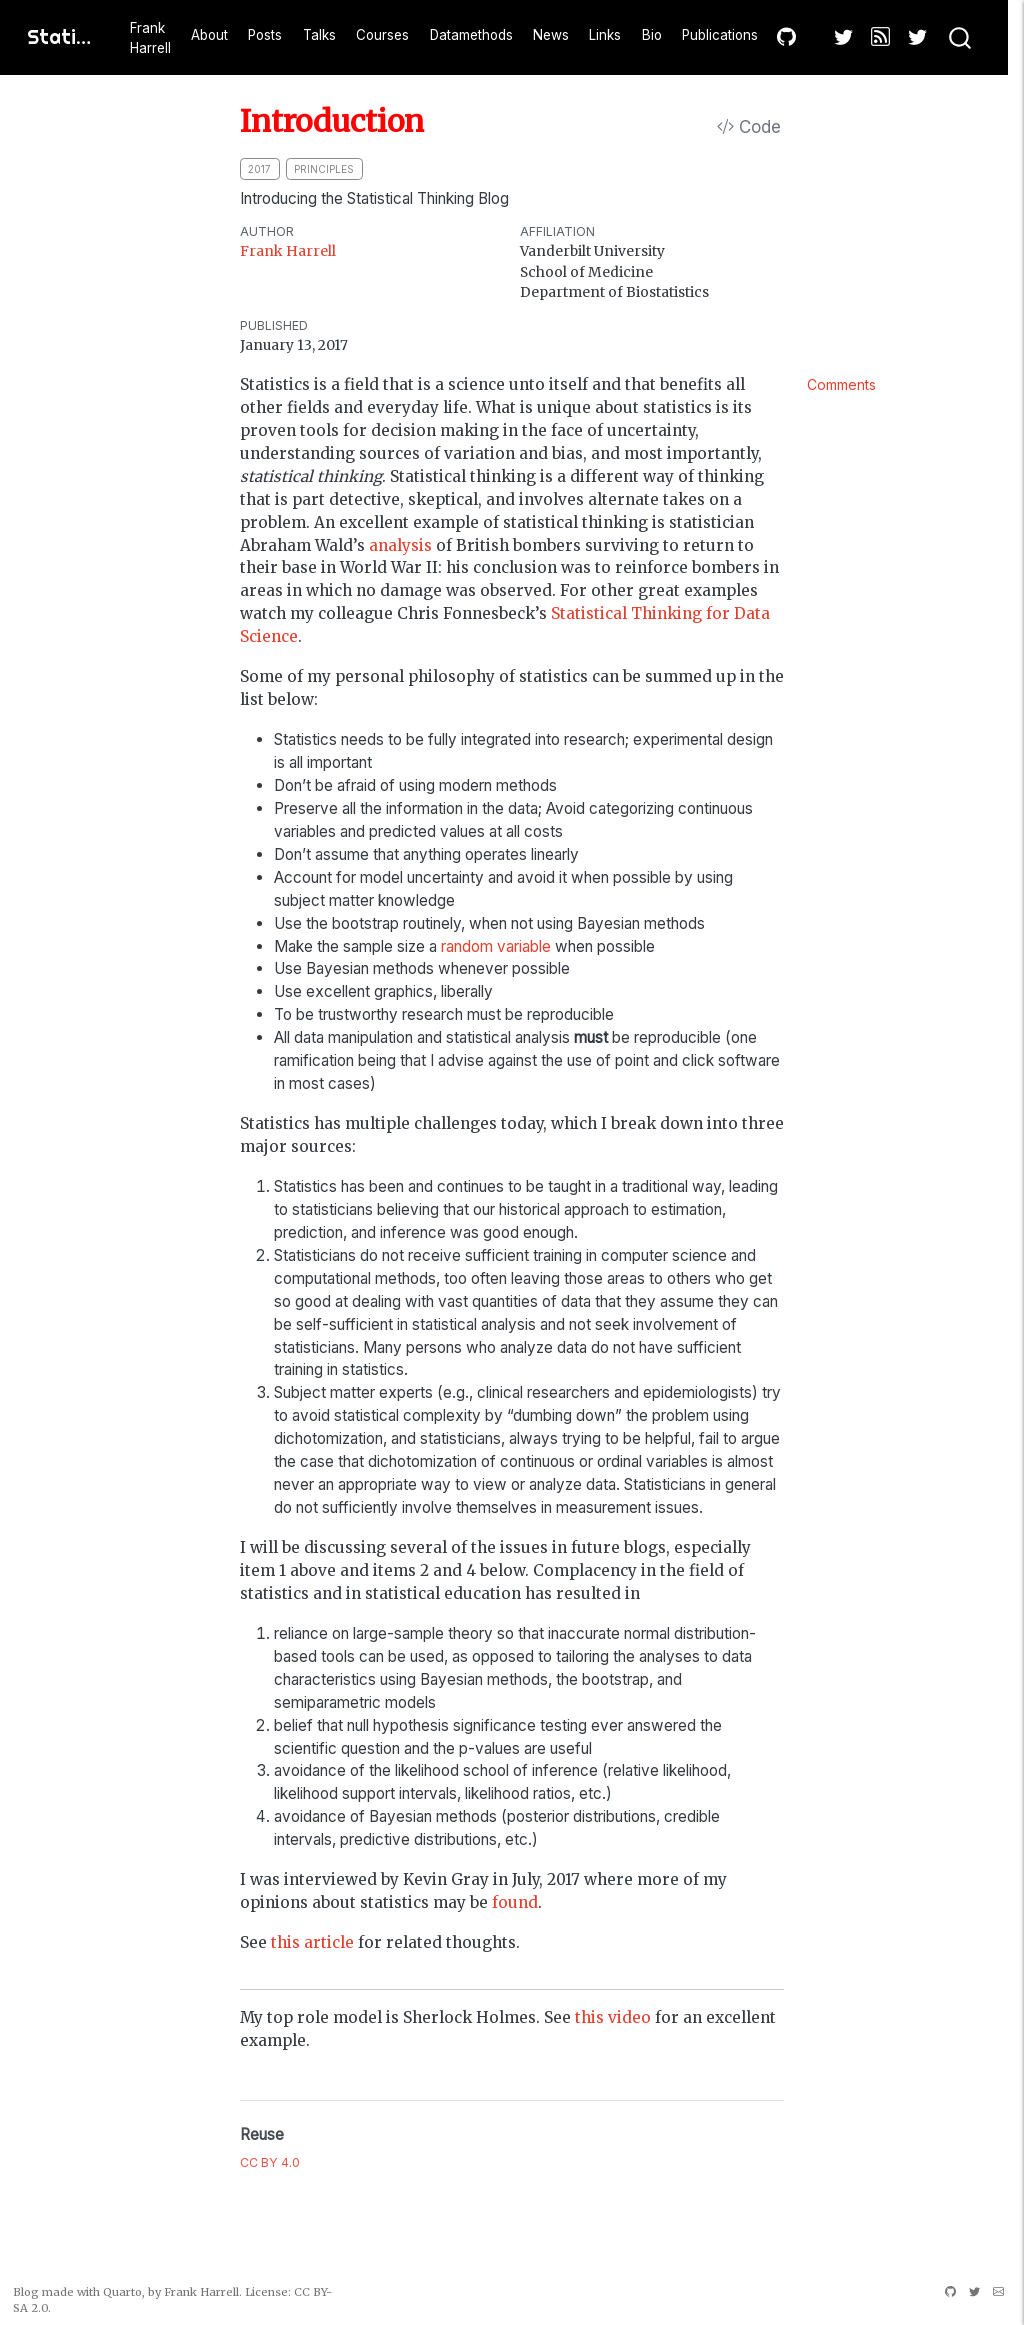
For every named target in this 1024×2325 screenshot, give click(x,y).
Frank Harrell (288, 251)
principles (324, 169)
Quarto (122, 2292)
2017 (259, 169)
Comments (841, 384)
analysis (400, 545)
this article (312, 1942)
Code (749, 127)
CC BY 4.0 (270, 2162)
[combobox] (961, 38)
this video (613, 2017)
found (515, 1902)
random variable (496, 946)
